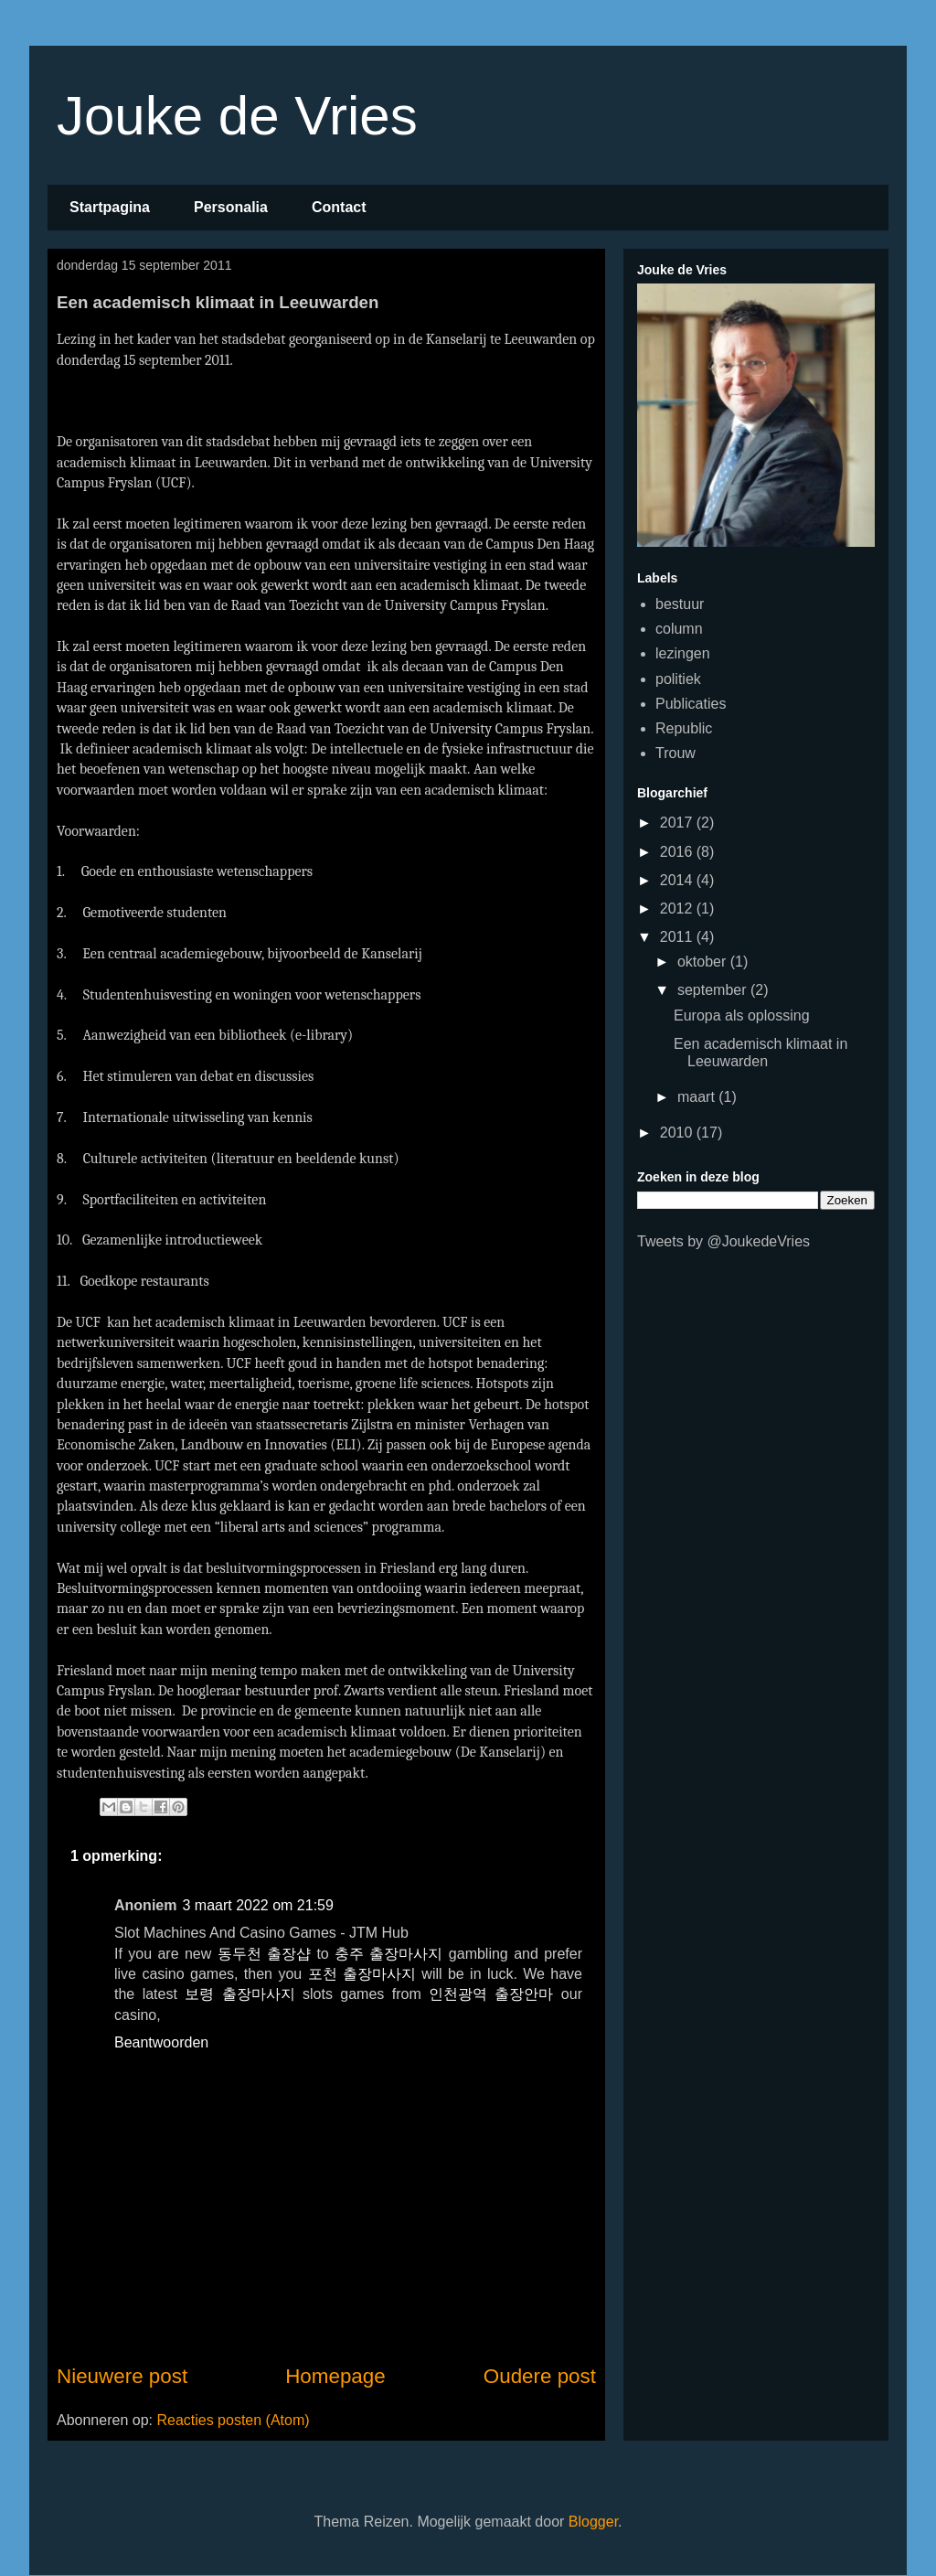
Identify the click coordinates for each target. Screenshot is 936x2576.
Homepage (335, 2376)
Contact (339, 207)
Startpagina (109, 207)
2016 (678, 852)
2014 (678, 880)
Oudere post (540, 2376)
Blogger (593, 2521)
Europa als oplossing (742, 1015)
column (679, 628)
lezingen (682, 653)
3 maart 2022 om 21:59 (257, 1905)
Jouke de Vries (237, 115)
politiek (678, 679)
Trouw (675, 753)
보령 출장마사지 (239, 1994)
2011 (678, 937)
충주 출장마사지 (388, 1953)
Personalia (231, 207)
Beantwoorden (161, 2042)
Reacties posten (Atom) (232, 2420)
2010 (678, 1132)
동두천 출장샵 (264, 1953)
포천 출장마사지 (362, 1974)
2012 (678, 908)
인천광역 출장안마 (491, 1994)
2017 (678, 822)
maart (697, 1097)
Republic (683, 728)
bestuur (679, 604)
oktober (703, 961)
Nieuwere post (122, 2376)
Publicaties (690, 703)
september (713, 990)
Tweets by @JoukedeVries (723, 1241)
